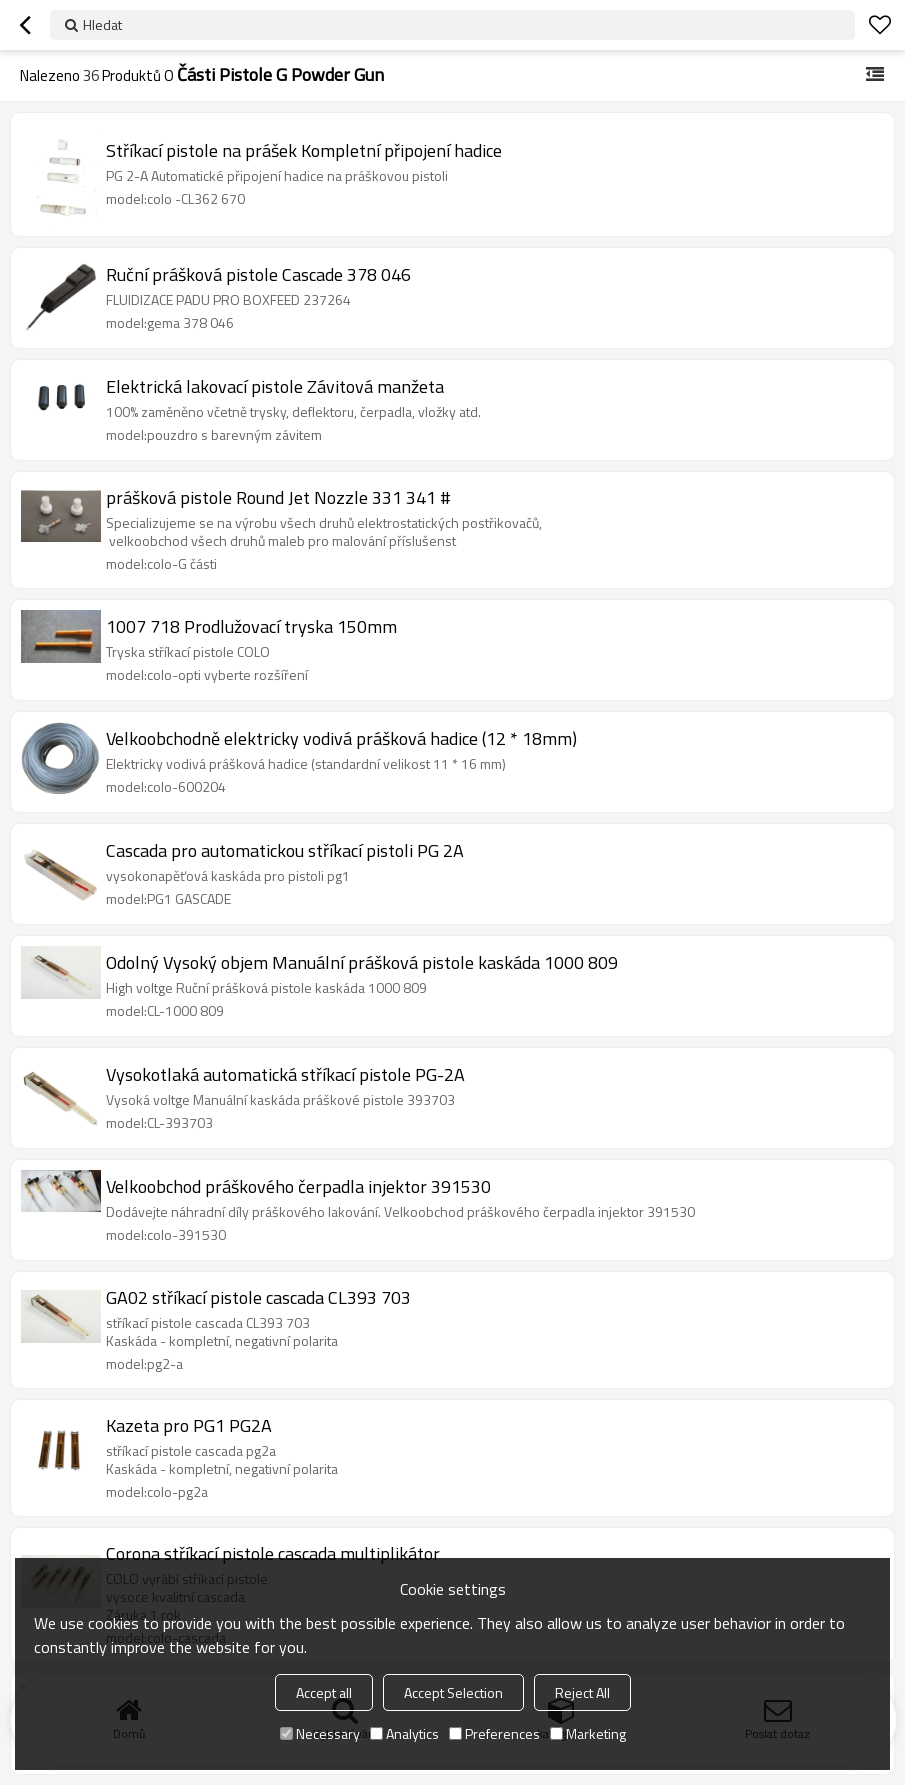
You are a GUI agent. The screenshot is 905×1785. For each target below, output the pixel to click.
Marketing (588, 1733)
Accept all (324, 1692)
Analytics (404, 1733)
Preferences (494, 1733)
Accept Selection (453, 1692)
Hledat (102, 24)
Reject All (582, 1692)
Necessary (320, 1733)
